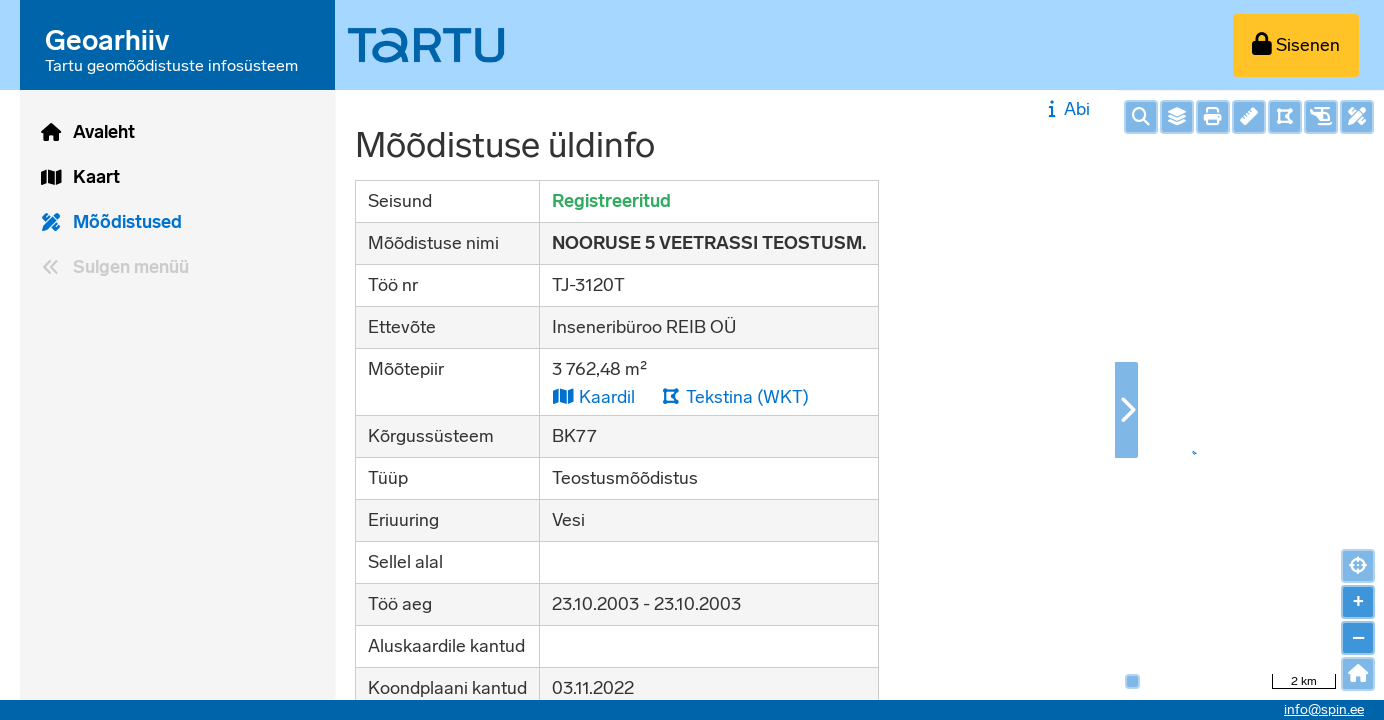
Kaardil (593, 396)
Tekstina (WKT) (735, 396)
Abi (1066, 109)
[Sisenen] (1296, 45)
